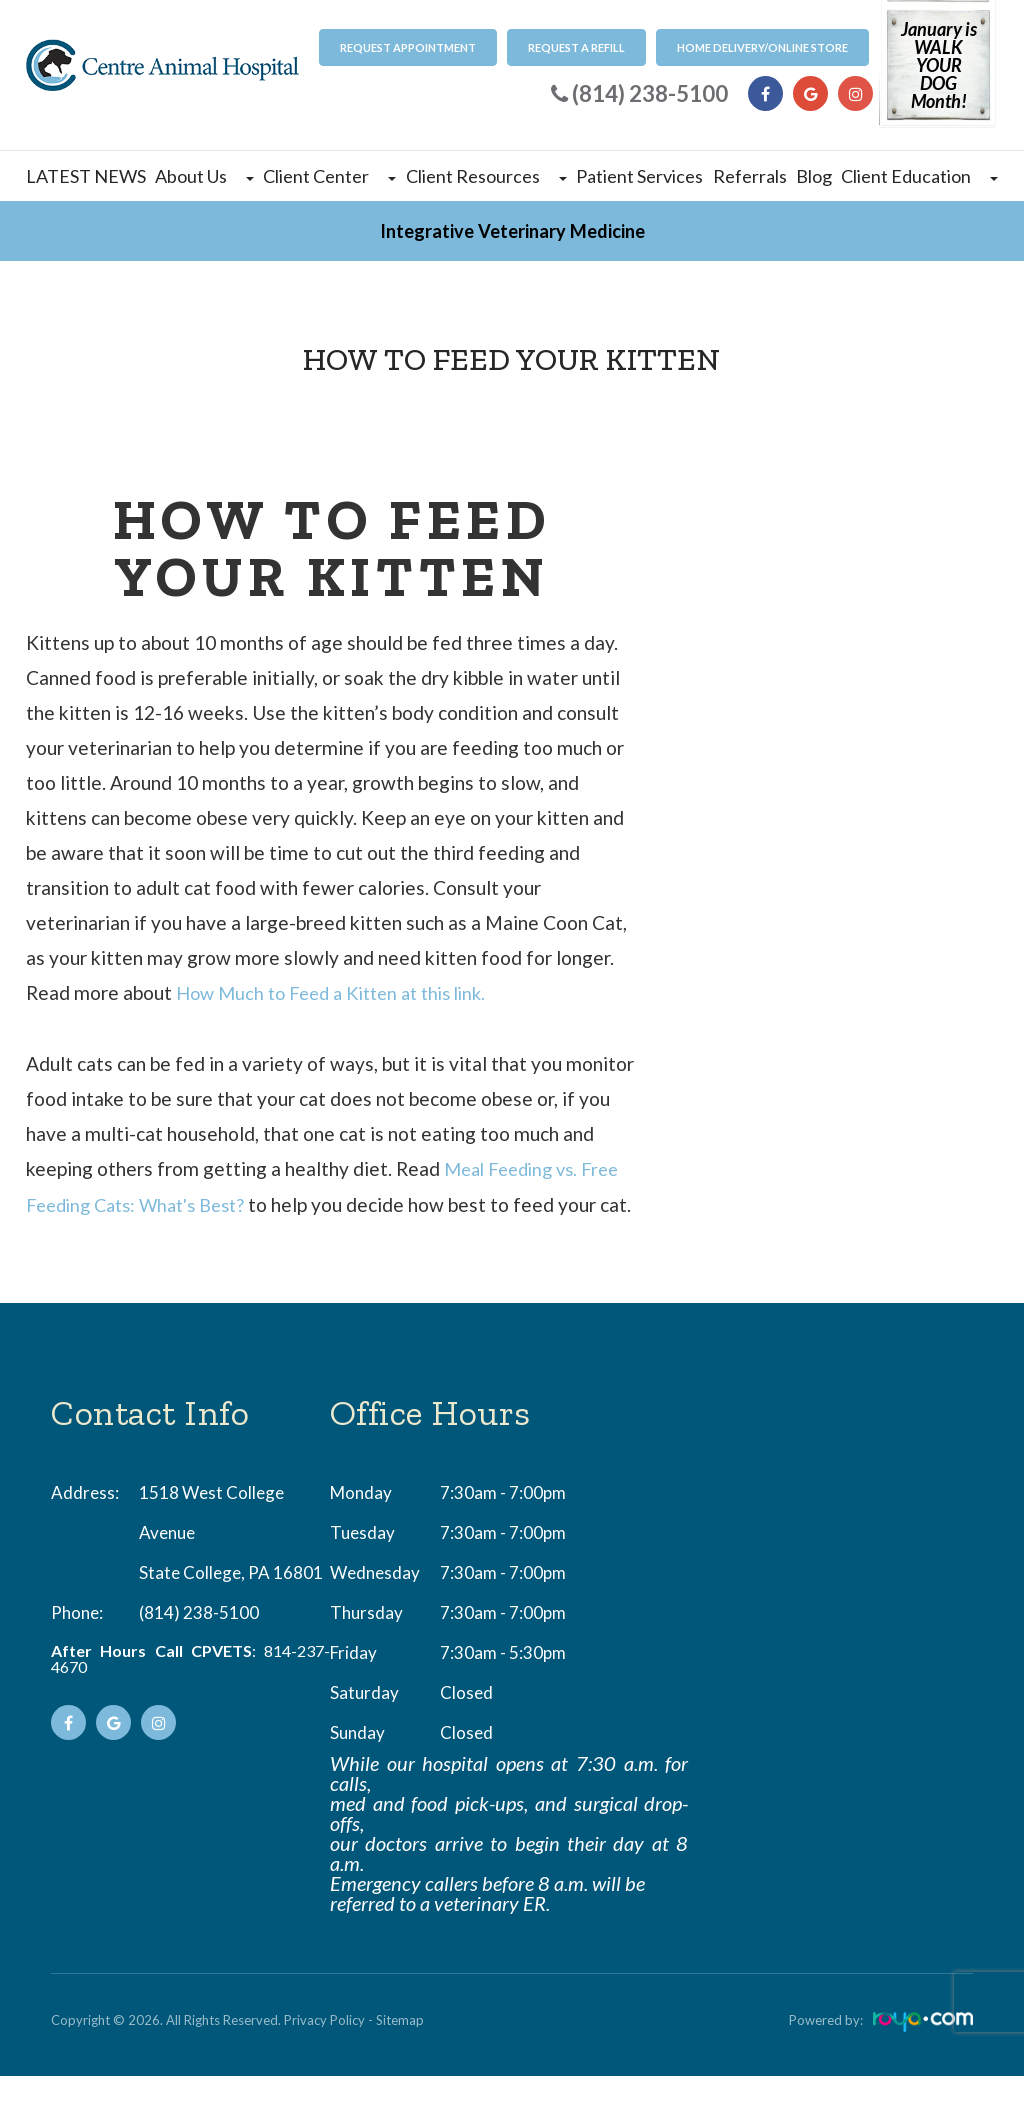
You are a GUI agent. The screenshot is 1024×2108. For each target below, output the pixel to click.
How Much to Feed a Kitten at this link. (341, 992)
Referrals (750, 176)
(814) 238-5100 (199, 1644)
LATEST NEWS (86, 176)
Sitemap (400, 2052)
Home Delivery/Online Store (762, 47)
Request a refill (576, 47)
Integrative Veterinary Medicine (512, 230)
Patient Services (639, 176)
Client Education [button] (919, 176)
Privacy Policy (324, 2052)
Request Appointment (408, 47)
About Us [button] (204, 176)
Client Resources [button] (486, 176)
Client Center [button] (329, 176)
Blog (814, 176)
